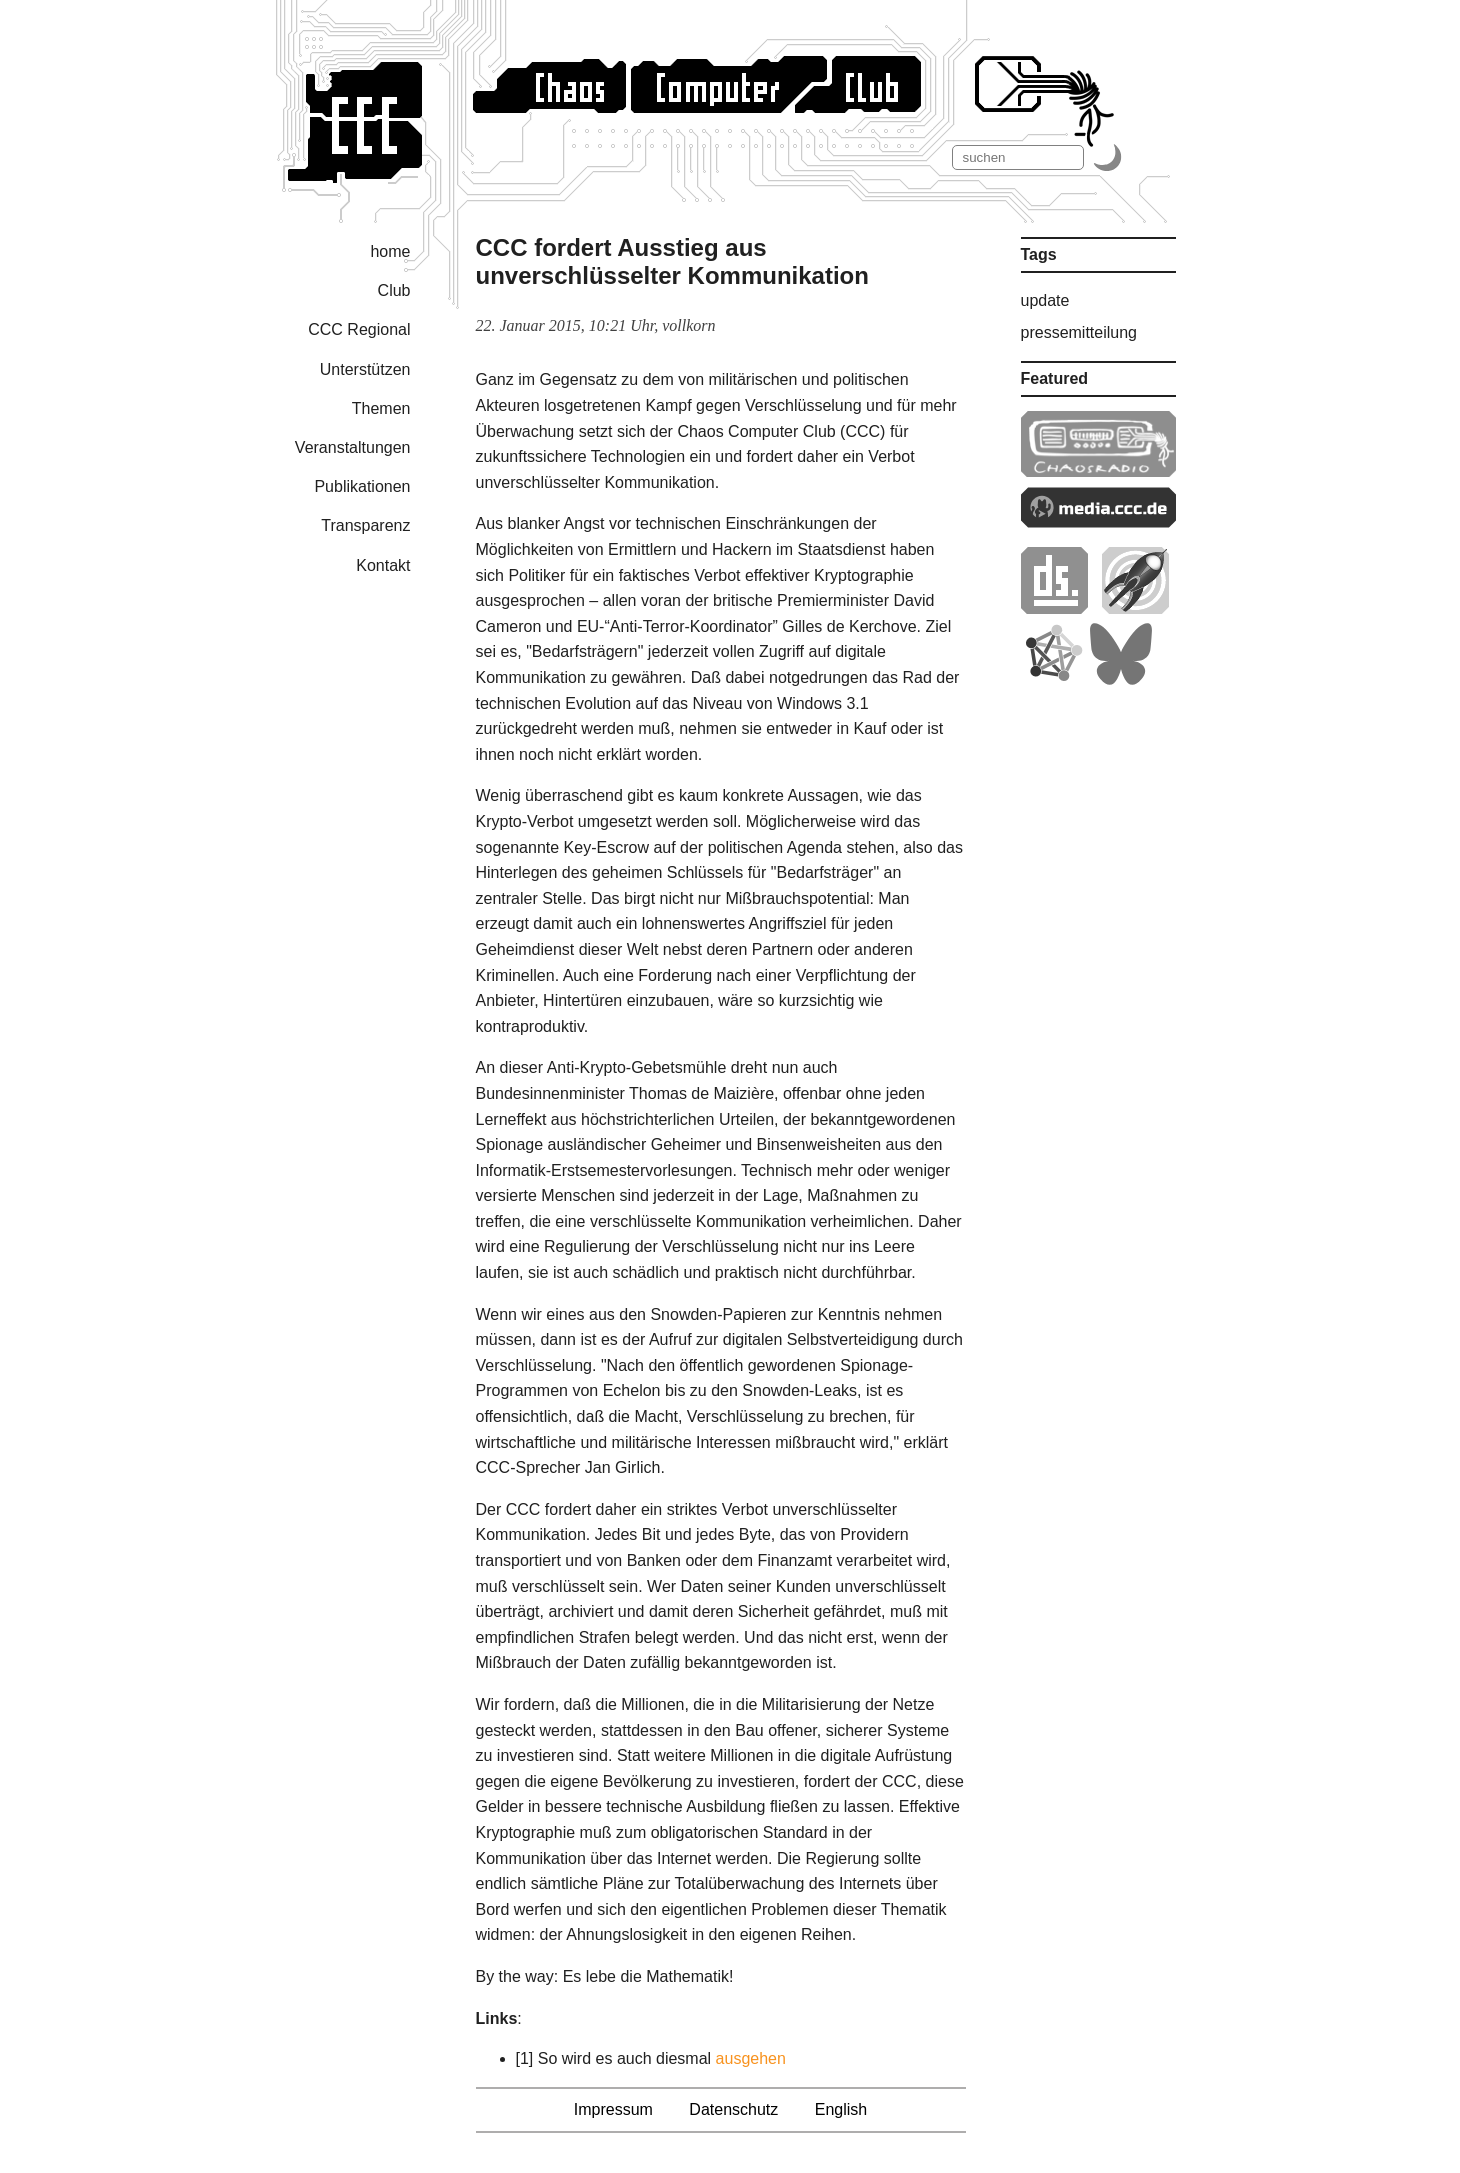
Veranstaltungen (353, 447)
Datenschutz (733, 2109)
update (1045, 300)
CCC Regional (359, 329)
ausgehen (751, 2058)
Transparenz (365, 525)
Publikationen (362, 486)
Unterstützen (365, 369)
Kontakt (383, 565)
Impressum (613, 2109)
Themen (381, 408)
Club (394, 290)
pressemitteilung (1079, 332)
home (390, 251)
